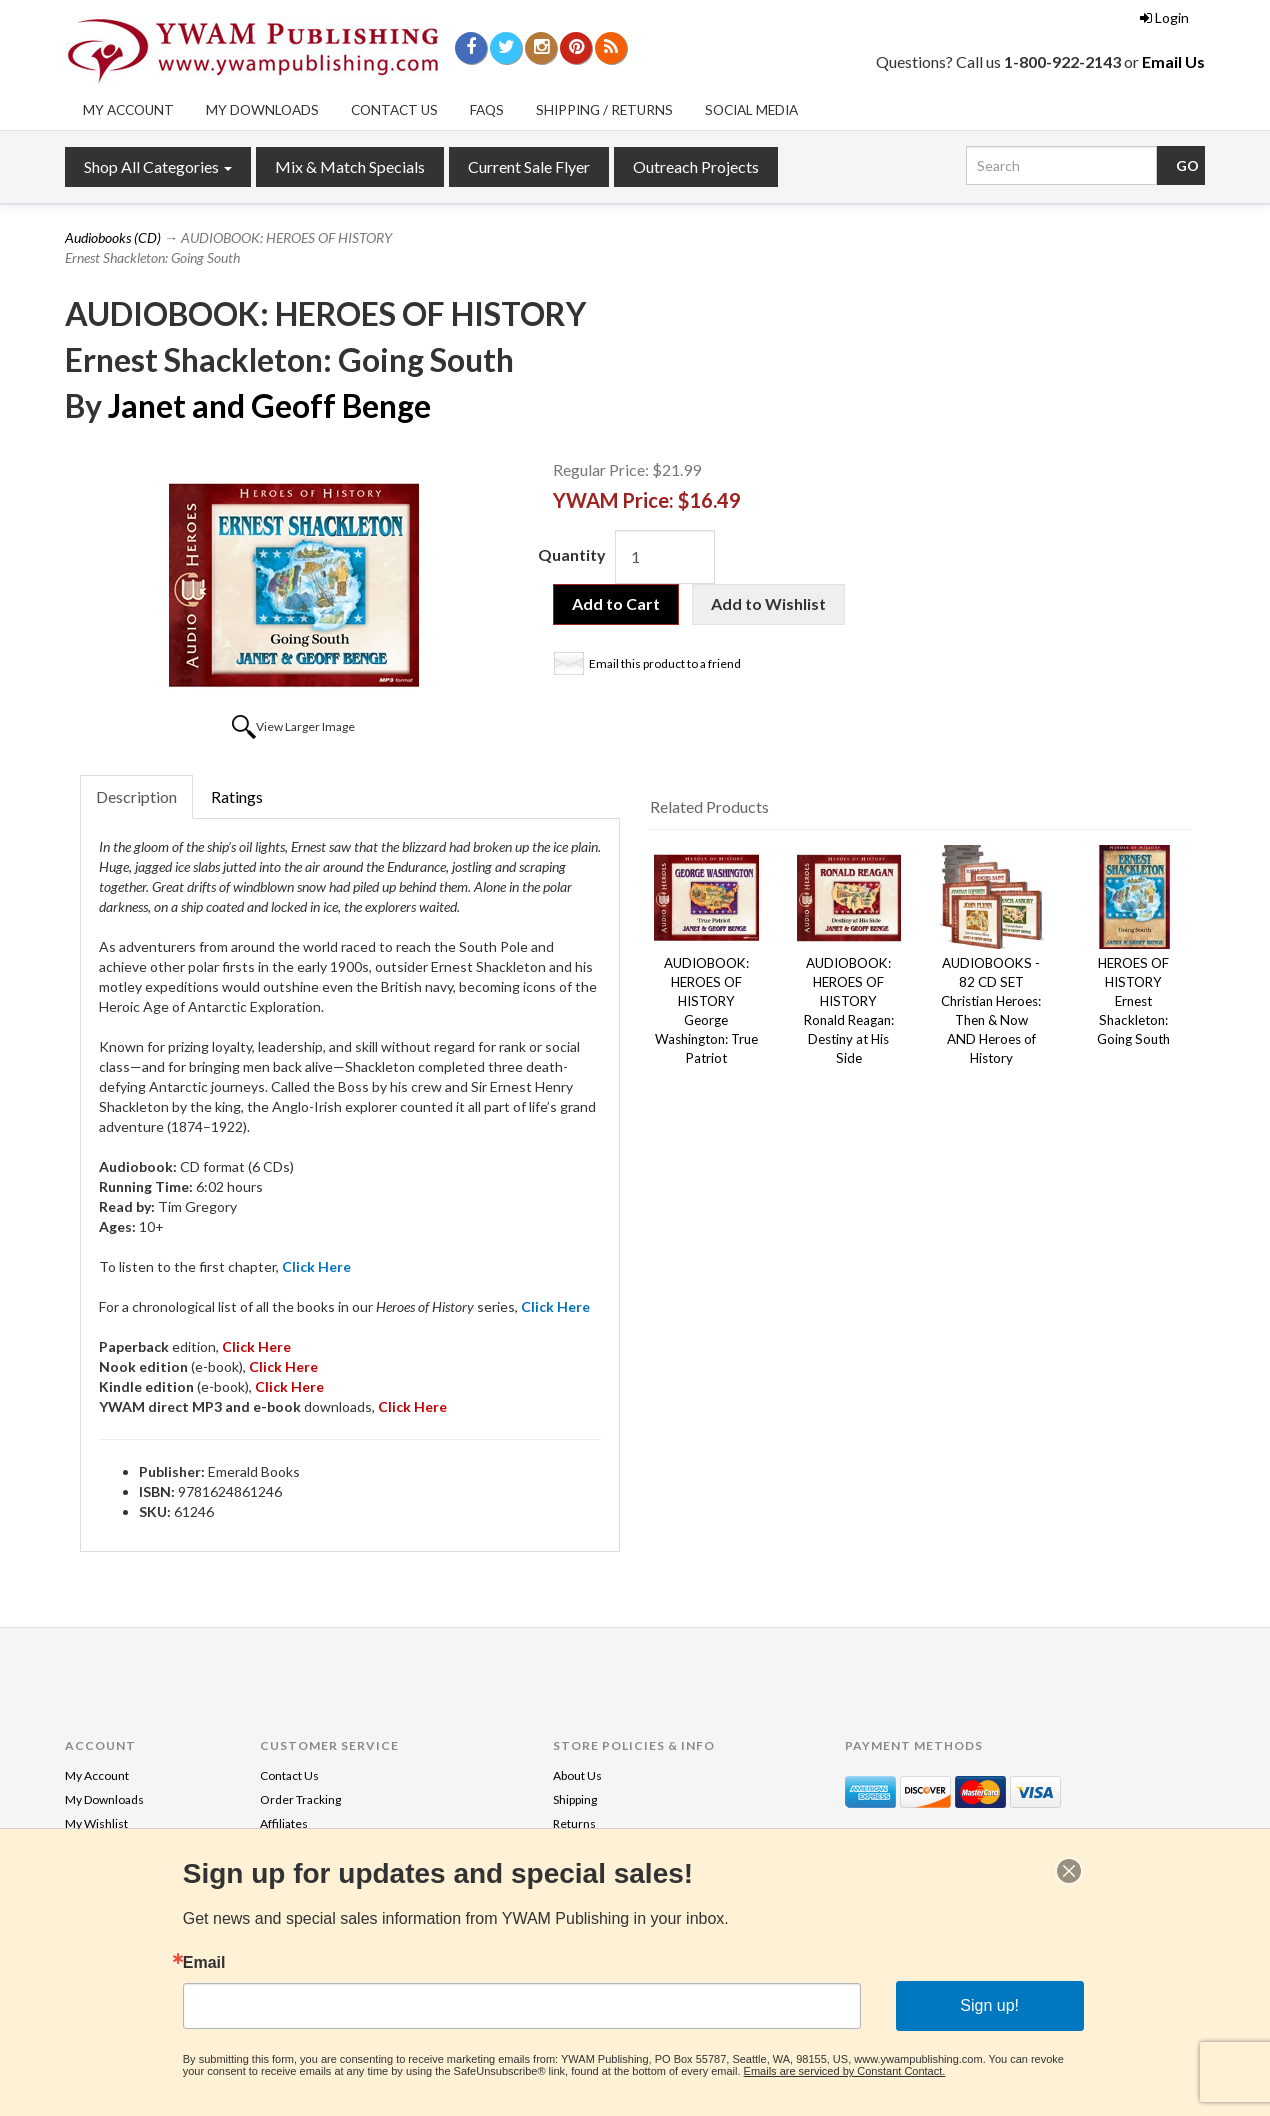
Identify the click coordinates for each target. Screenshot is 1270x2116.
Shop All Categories (158, 166)
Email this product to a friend (665, 663)
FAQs (487, 110)
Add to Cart (616, 603)
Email (204, 1963)
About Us (577, 1775)
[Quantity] (665, 557)
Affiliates (284, 1823)
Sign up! (989, 2005)
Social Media (751, 110)
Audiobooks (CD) (113, 237)
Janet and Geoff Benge (269, 405)
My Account (128, 110)
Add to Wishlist (768, 603)
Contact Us (394, 110)
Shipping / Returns (604, 110)
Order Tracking (300, 1799)
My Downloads (262, 110)
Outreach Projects (696, 166)
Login (1164, 17)
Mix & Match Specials (350, 166)
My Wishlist (96, 1823)
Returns (574, 1823)
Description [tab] (136, 796)
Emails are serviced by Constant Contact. (845, 2071)
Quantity (572, 554)
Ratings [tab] (237, 796)
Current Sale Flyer (529, 166)
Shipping (575, 1799)
